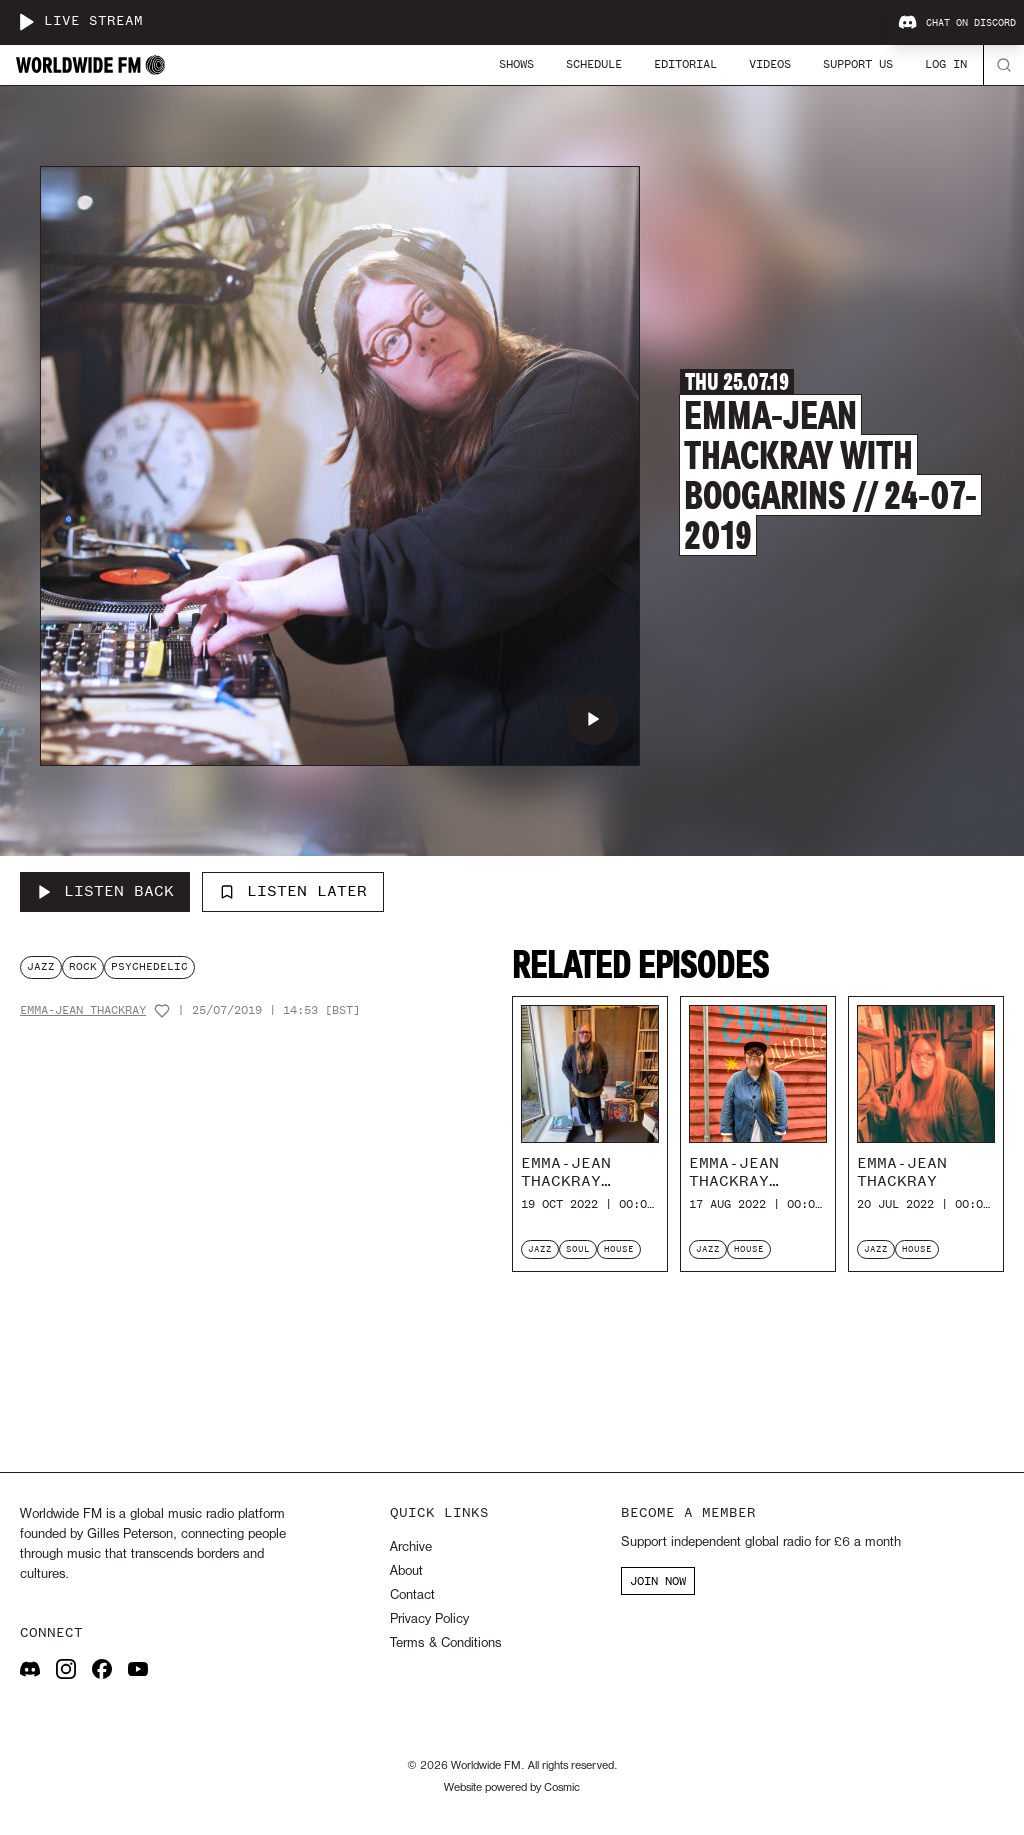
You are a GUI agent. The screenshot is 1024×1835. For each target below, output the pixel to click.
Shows (516, 64)
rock (83, 966)
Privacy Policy (429, 1619)
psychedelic (149, 966)
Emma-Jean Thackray (83, 1010)
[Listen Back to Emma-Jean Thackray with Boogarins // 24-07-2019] (105, 892)
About (406, 1571)
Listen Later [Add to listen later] (293, 891)
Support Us (858, 64)
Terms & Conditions (445, 1643)
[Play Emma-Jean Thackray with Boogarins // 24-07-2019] (593, 719)
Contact (412, 1595)
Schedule (594, 64)
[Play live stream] (26, 22)
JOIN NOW (658, 1581)
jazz (41, 966)
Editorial (685, 64)
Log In (946, 64)
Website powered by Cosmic (512, 1788)
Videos (770, 64)
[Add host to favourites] (162, 1011)
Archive (411, 1547)
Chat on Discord (957, 23)
